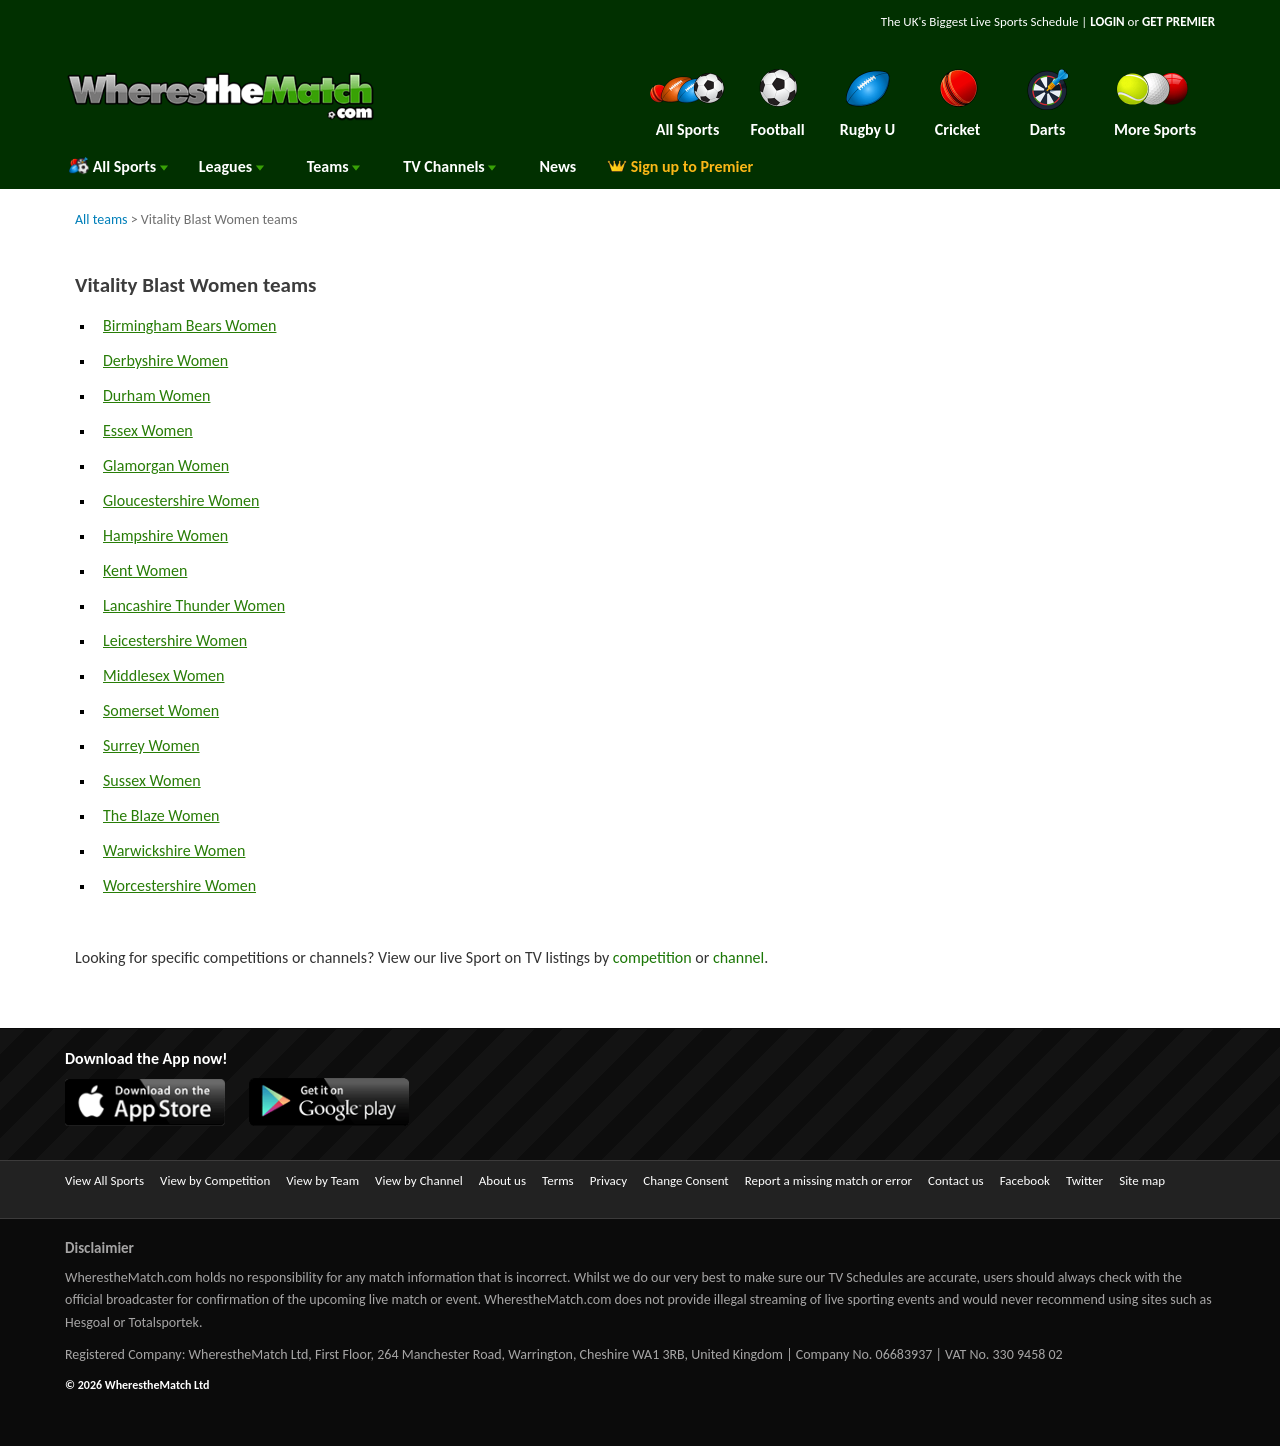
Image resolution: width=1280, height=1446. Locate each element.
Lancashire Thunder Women (194, 605)
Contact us (956, 1180)
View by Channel (419, 1180)
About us (502, 1180)
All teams (101, 219)
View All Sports (104, 1180)
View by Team (322, 1180)
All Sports (118, 166)
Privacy (609, 1180)
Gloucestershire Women (181, 500)
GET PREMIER (1178, 21)
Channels (449, 166)
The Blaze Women (161, 815)
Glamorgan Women (166, 465)
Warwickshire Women (174, 850)
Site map (1142, 1180)
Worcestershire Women (179, 885)
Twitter (1084, 1180)
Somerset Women (161, 710)
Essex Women (148, 430)
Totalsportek (164, 1322)
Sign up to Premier (680, 166)
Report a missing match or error (828, 1180)
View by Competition (215, 1180)
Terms (558, 1180)
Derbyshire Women (165, 360)
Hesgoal (87, 1322)
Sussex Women (152, 780)
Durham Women (156, 395)
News (557, 166)
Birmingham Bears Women (189, 325)
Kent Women (145, 570)
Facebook (1025, 1180)
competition (652, 957)
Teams (334, 166)
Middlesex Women (163, 675)
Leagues (231, 166)
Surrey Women (151, 745)
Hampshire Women (165, 535)
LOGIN (1107, 21)
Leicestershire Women (175, 640)
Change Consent (685, 1180)
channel (738, 957)
